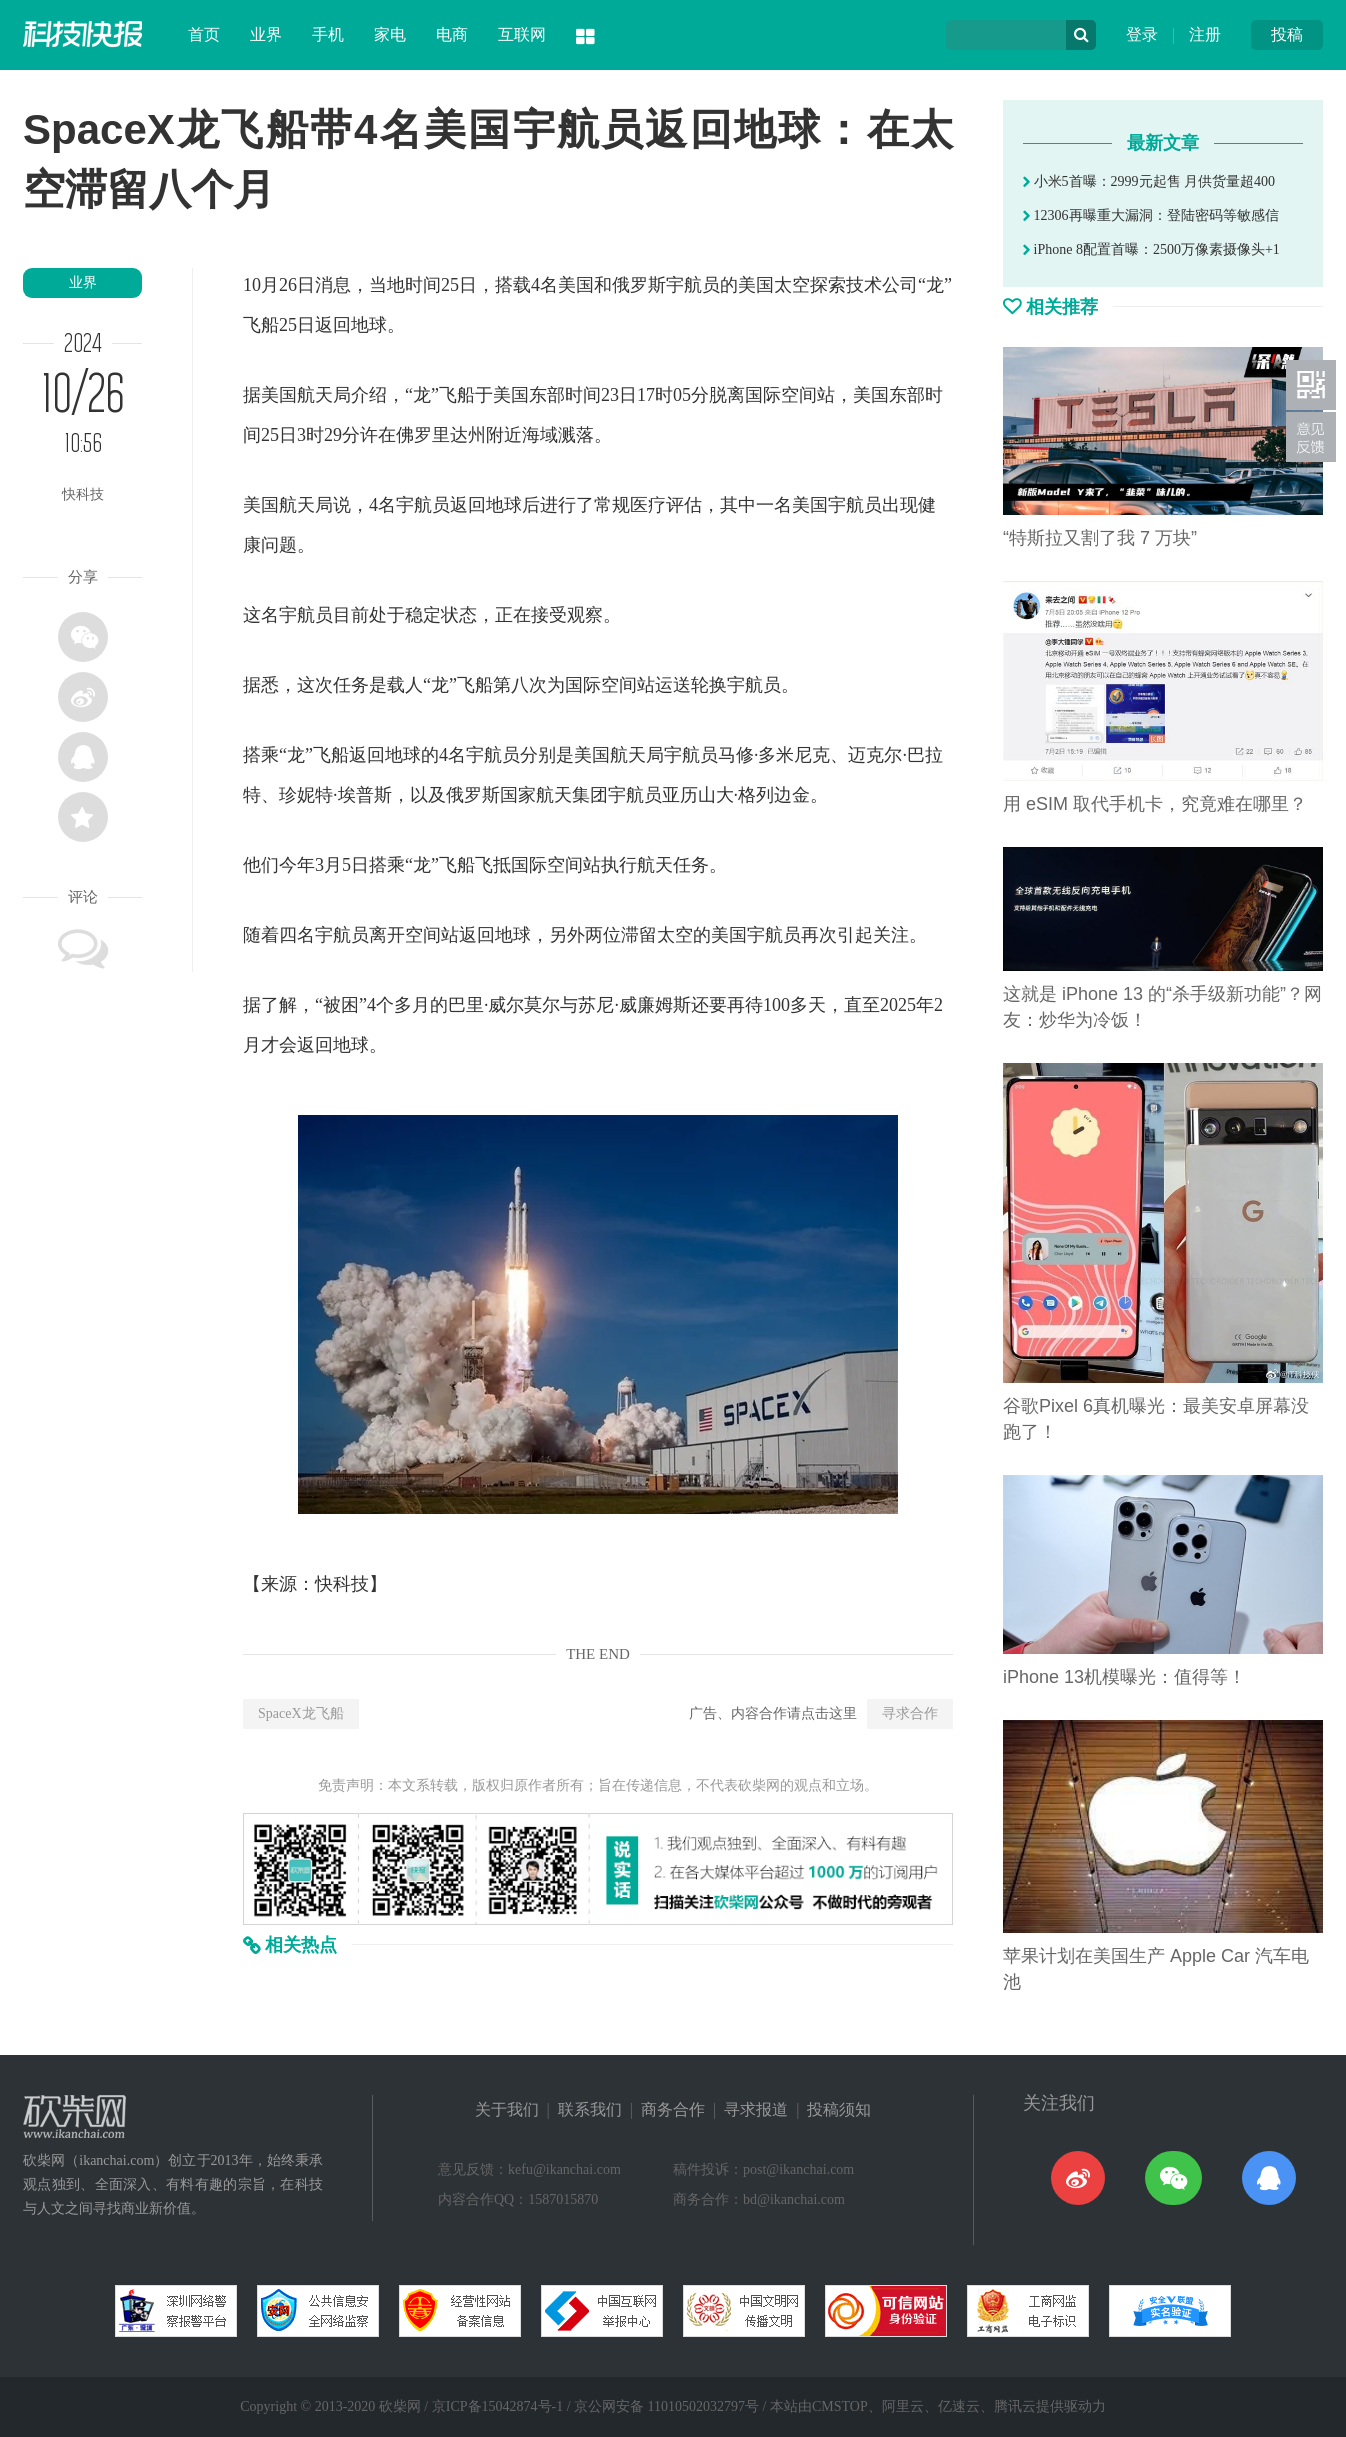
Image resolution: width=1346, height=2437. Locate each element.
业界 (266, 34)
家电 (390, 34)
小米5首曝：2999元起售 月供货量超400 (1149, 181)
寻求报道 (756, 2109)
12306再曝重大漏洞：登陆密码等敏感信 (1151, 215)
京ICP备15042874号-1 (497, 2406)
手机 (328, 34)
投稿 (1287, 34)
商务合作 (673, 2109)
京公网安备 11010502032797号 (666, 2406)
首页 (204, 34)
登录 (1142, 34)
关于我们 (507, 2109)
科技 (351, 1584)
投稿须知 (839, 2109)
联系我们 (590, 2109)
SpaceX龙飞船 (301, 1713)
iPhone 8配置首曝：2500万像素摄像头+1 (1151, 249)
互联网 (522, 34)
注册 (1205, 34)
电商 (452, 34)
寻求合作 (910, 1713)
